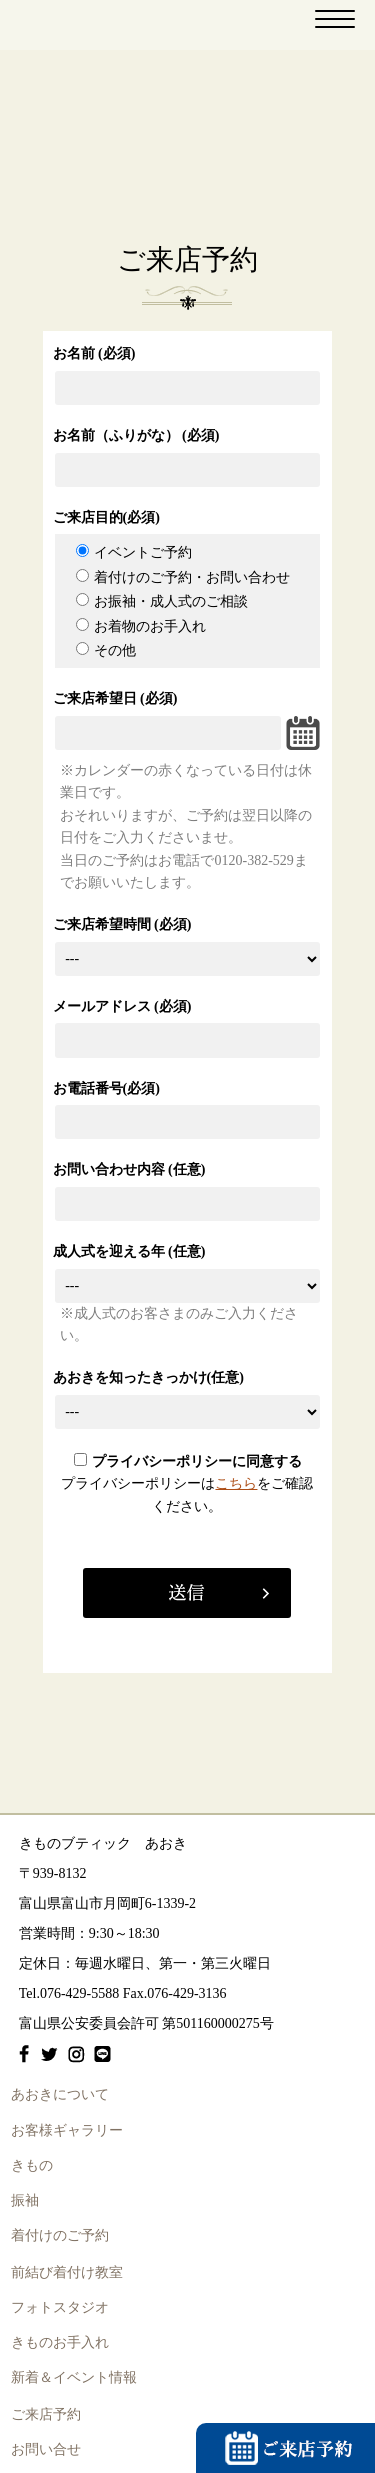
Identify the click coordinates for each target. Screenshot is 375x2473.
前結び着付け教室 (67, 2272)
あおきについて (60, 2094)
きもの (32, 2165)
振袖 (25, 2200)
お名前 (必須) (94, 353)
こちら (236, 1483)
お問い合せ (46, 2449)
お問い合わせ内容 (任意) (129, 1169)
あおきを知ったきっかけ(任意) (148, 1377)
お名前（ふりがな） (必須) (136, 435)
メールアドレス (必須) (122, 1006)
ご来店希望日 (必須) (115, 698)
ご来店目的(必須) (106, 517)
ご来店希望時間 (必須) (122, 924)
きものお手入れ (60, 2342)
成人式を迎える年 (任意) (129, 1251)
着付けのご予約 (60, 2235)
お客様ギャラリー (67, 2130)
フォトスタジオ (60, 2307)
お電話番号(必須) (106, 1088)
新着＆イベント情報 (74, 2377)
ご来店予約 (46, 2414)
